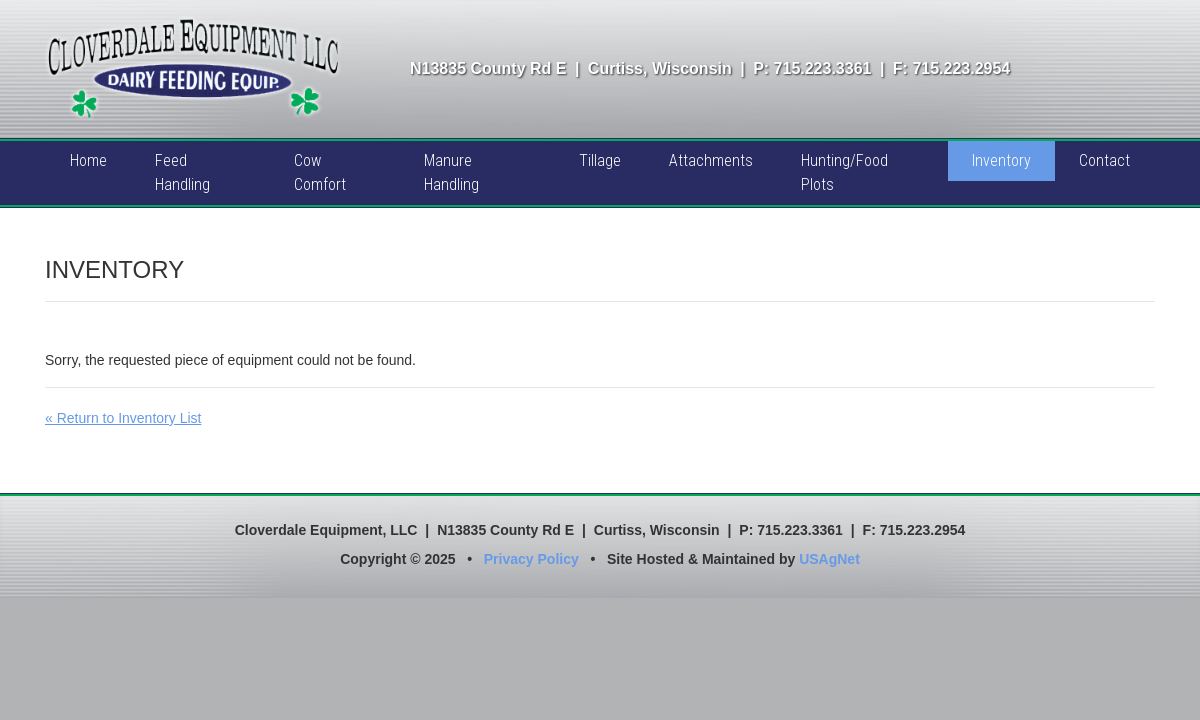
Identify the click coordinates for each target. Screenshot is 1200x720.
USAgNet (829, 559)
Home (88, 160)
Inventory (1001, 160)
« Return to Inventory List (123, 418)
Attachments (711, 160)
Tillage (600, 160)
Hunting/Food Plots (844, 172)
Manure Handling (451, 172)
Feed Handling (182, 172)
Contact (1104, 160)
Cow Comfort (320, 172)
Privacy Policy (531, 559)
